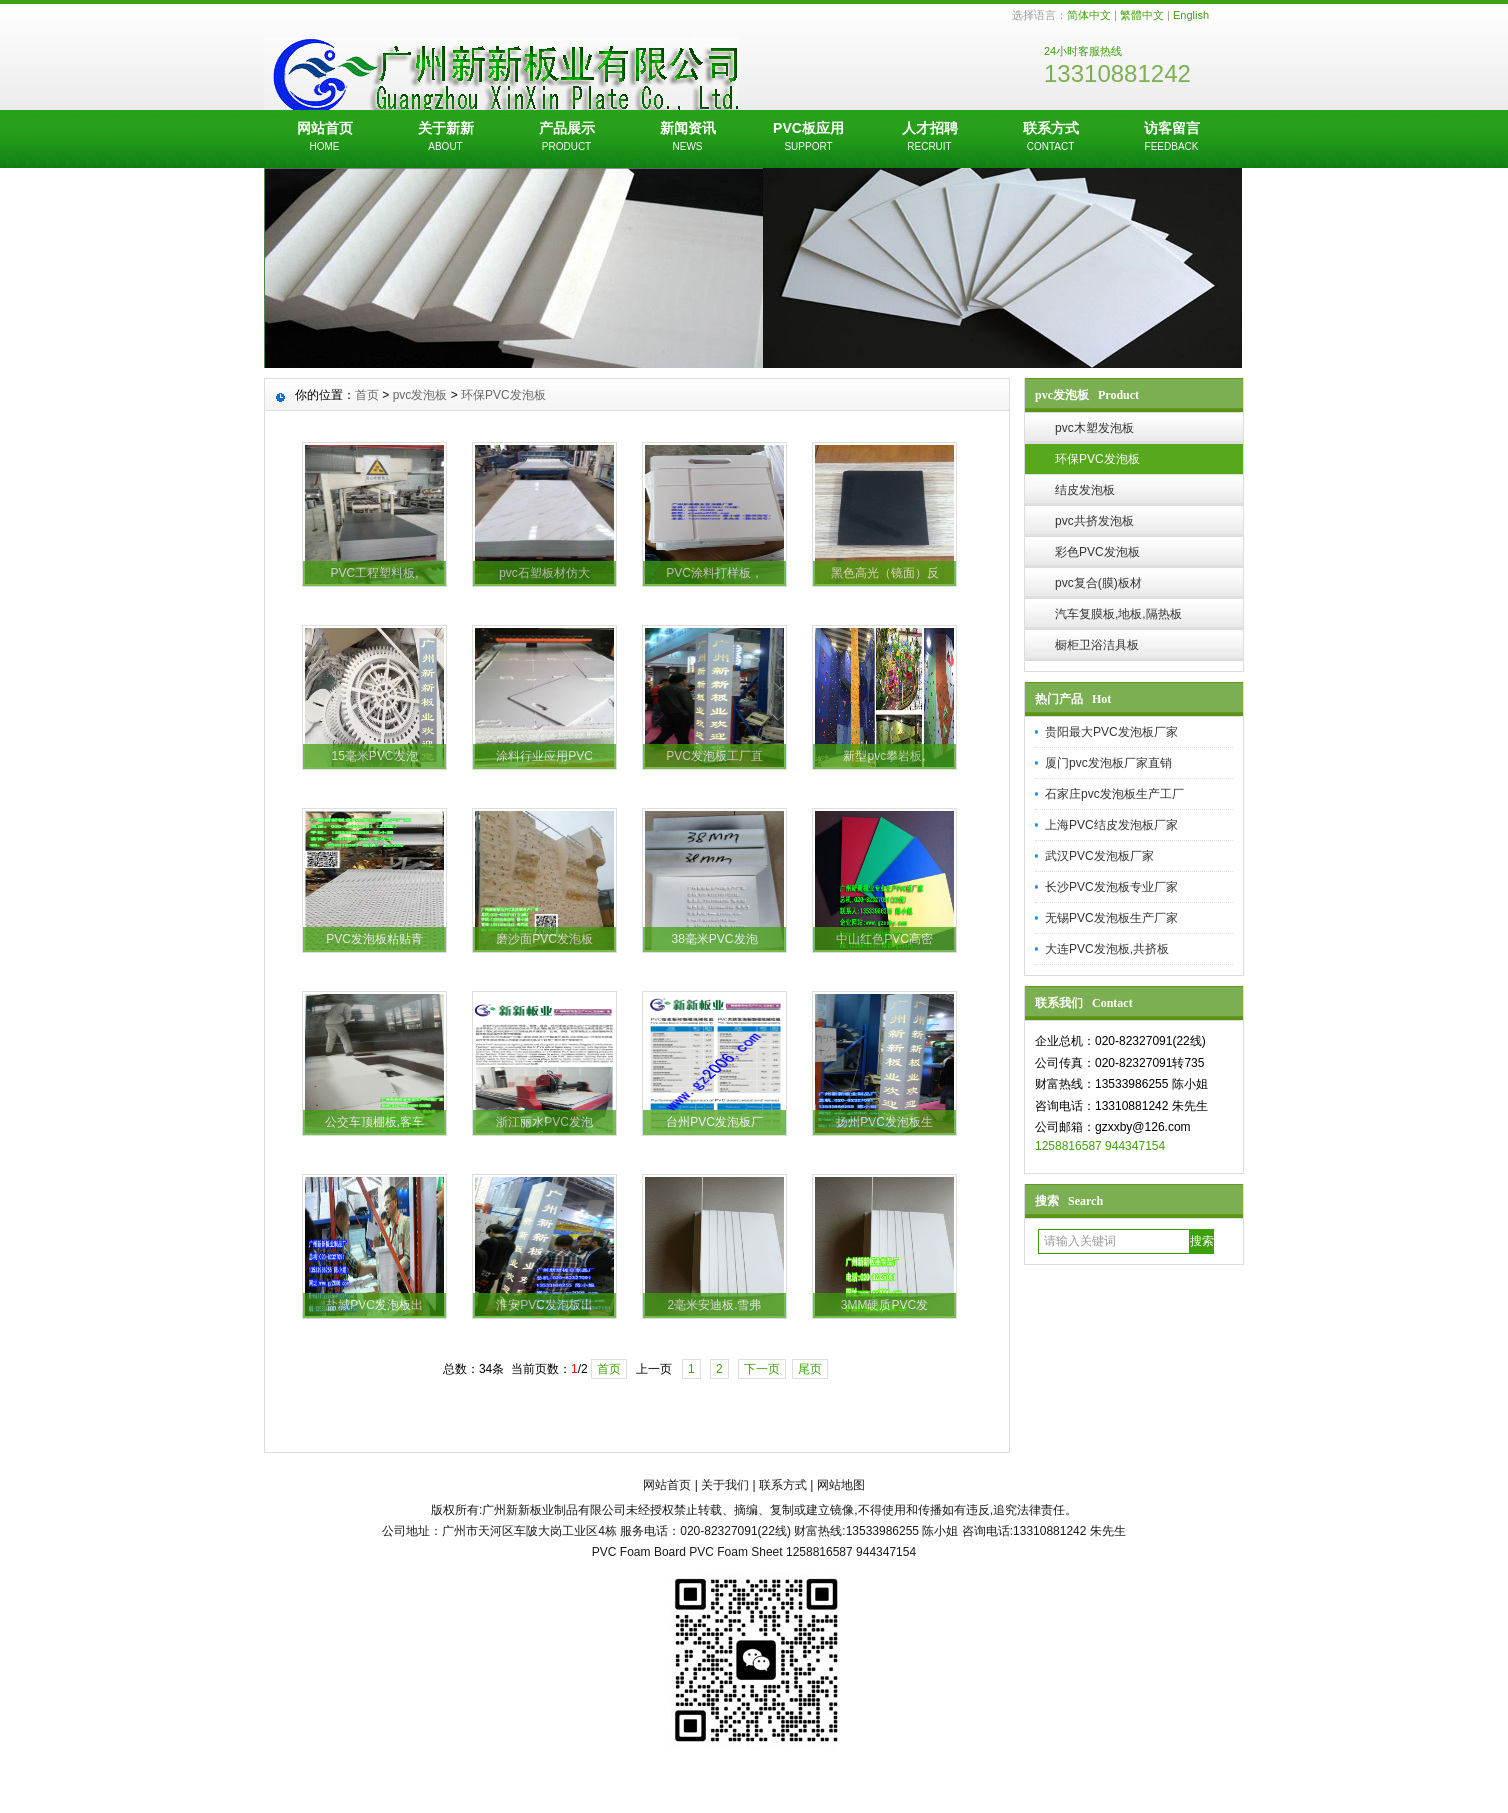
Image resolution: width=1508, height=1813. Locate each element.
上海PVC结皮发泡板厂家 (1111, 825)
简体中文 (1089, 15)
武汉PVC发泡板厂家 (1099, 856)
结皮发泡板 (1085, 490)
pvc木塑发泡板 (1094, 428)
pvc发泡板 (420, 395)
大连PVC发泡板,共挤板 (1107, 949)
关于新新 (445, 138)
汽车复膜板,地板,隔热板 (1118, 614)
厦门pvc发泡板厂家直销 (1108, 763)
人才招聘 (929, 138)
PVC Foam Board (639, 1552)
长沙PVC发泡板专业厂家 (1111, 887)
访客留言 (1171, 138)
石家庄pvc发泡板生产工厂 (1114, 794)
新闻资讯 (687, 138)
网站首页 (324, 138)
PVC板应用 (808, 138)
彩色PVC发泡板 (1097, 552)
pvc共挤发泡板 (1094, 521)
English (1191, 15)
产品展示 (566, 138)
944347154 (1135, 1146)
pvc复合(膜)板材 (1098, 583)
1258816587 (1068, 1146)
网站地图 (841, 1485)
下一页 (762, 1369)
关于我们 (725, 1485)
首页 (367, 395)
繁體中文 (1142, 15)
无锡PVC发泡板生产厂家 (1111, 918)
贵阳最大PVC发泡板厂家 (1111, 732)
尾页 (810, 1369)
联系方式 (1050, 138)
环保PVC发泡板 (1097, 459)
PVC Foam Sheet (735, 1552)
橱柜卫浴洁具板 (1097, 645)
